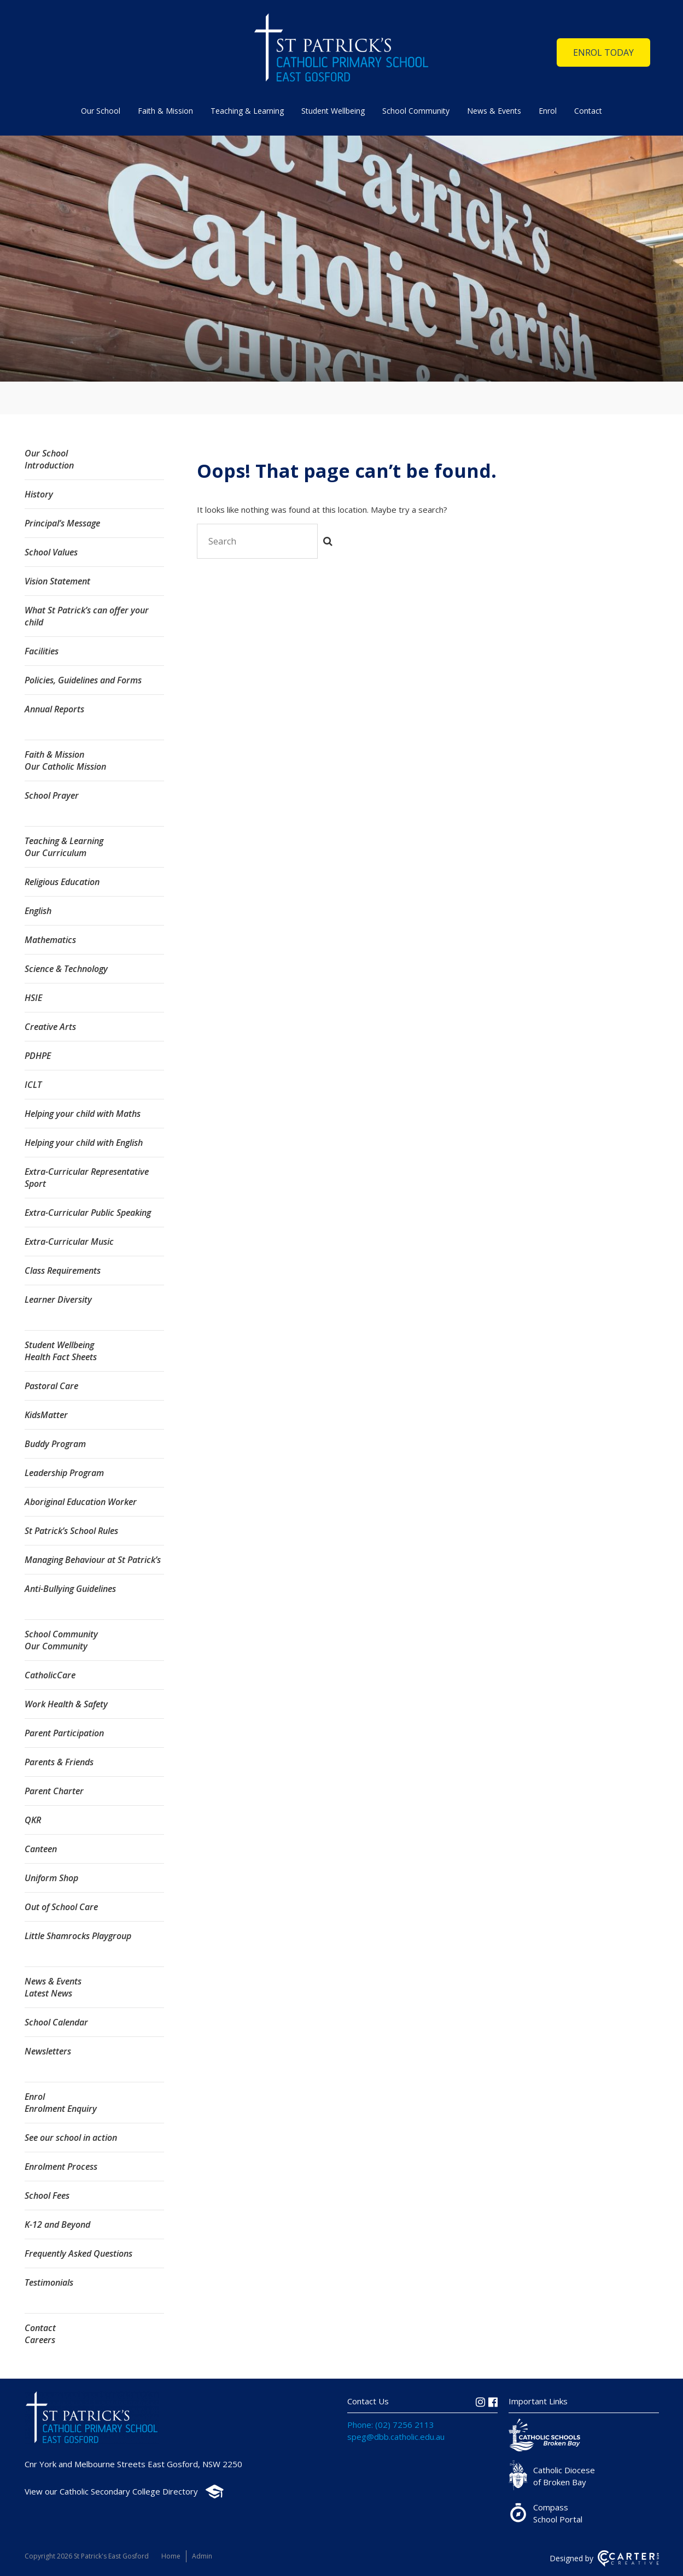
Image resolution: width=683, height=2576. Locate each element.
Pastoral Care (51, 1386)
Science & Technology (66, 969)
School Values (51, 552)
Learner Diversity (58, 1299)
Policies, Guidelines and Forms (83, 680)
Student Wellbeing (333, 111)
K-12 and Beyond (57, 2224)
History (39, 494)
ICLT (33, 1085)
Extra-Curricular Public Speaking (88, 1213)
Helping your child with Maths (83, 1114)
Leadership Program (64, 1473)
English (38, 911)
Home (170, 2556)
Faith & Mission (165, 111)
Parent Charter (54, 1791)
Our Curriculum (55, 853)
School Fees (47, 2195)
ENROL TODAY (603, 52)
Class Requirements (63, 1270)
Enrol (548, 111)
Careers (40, 2340)
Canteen (41, 1849)
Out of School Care (61, 1907)
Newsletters (48, 2051)
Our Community (56, 1646)
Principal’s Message (62, 523)
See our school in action (71, 2138)
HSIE (33, 998)
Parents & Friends (59, 1762)
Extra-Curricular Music (69, 1242)
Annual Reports (54, 709)
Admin (202, 2556)
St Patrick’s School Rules (71, 1531)
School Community (416, 111)
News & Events (494, 111)
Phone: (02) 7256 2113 (390, 2424)
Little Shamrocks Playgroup (78, 1936)
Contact (588, 111)
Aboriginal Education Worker (81, 1502)
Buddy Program (55, 1444)
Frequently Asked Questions (78, 2253)
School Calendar (56, 2022)
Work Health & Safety (66, 1704)
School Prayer (52, 795)
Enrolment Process (61, 2167)
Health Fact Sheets (61, 1357)
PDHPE (38, 1056)
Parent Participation (64, 1733)
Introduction (49, 465)
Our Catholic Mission (65, 766)
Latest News (48, 1993)
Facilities (42, 651)
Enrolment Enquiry (61, 2109)
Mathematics (50, 940)
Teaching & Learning (247, 111)
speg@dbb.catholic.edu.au (396, 2436)
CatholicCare (50, 1675)
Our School (100, 111)
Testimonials (49, 2282)
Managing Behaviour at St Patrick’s (93, 1560)
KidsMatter (46, 1415)
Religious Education (62, 882)
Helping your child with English (84, 1143)
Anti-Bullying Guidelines (70, 1589)
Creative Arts (50, 1027)
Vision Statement (57, 581)
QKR (33, 1820)
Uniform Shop (51, 1878)
